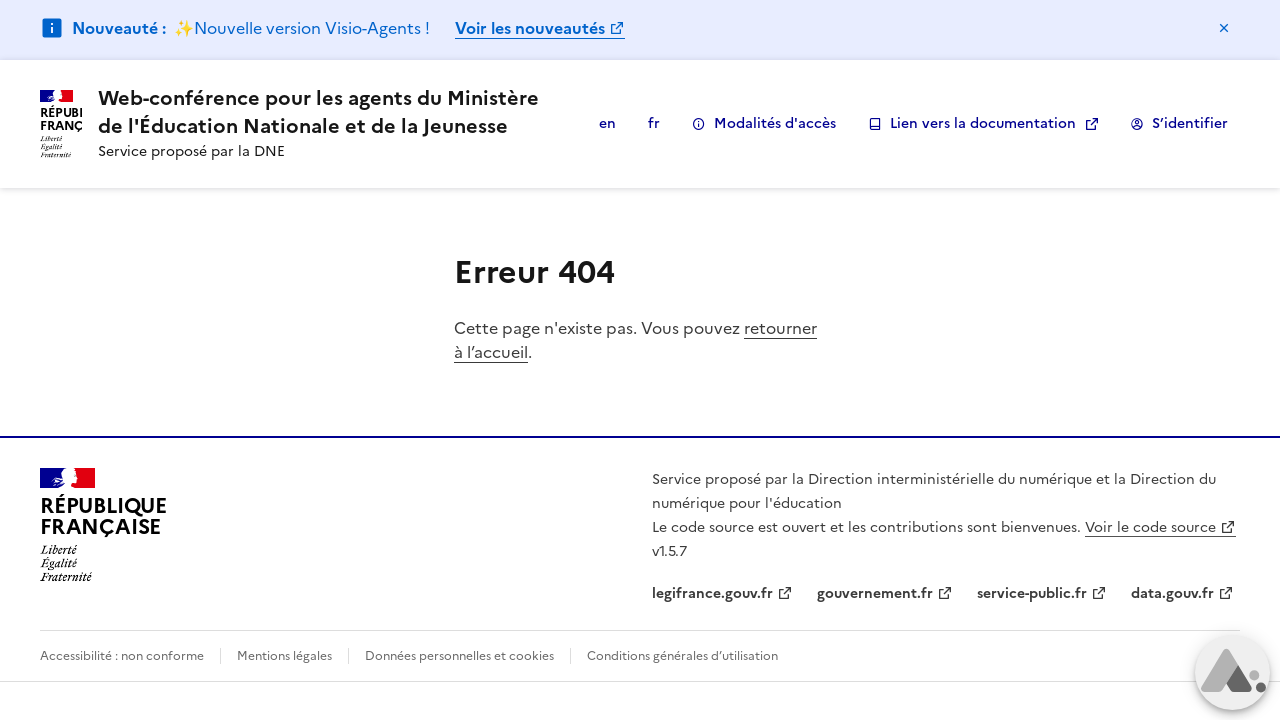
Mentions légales (284, 656)
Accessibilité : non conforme (122, 656)
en (607, 123)
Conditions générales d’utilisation (682, 656)
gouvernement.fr (875, 593)
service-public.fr (1032, 593)
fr (654, 123)
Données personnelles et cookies (459, 656)
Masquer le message (1224, 28)
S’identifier (1179, 124)
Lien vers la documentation (972, 124)
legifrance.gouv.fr (712, 593)
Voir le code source (1150, 527)
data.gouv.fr (1172, 593)
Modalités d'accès (764, 124)
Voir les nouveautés (530, 28)
